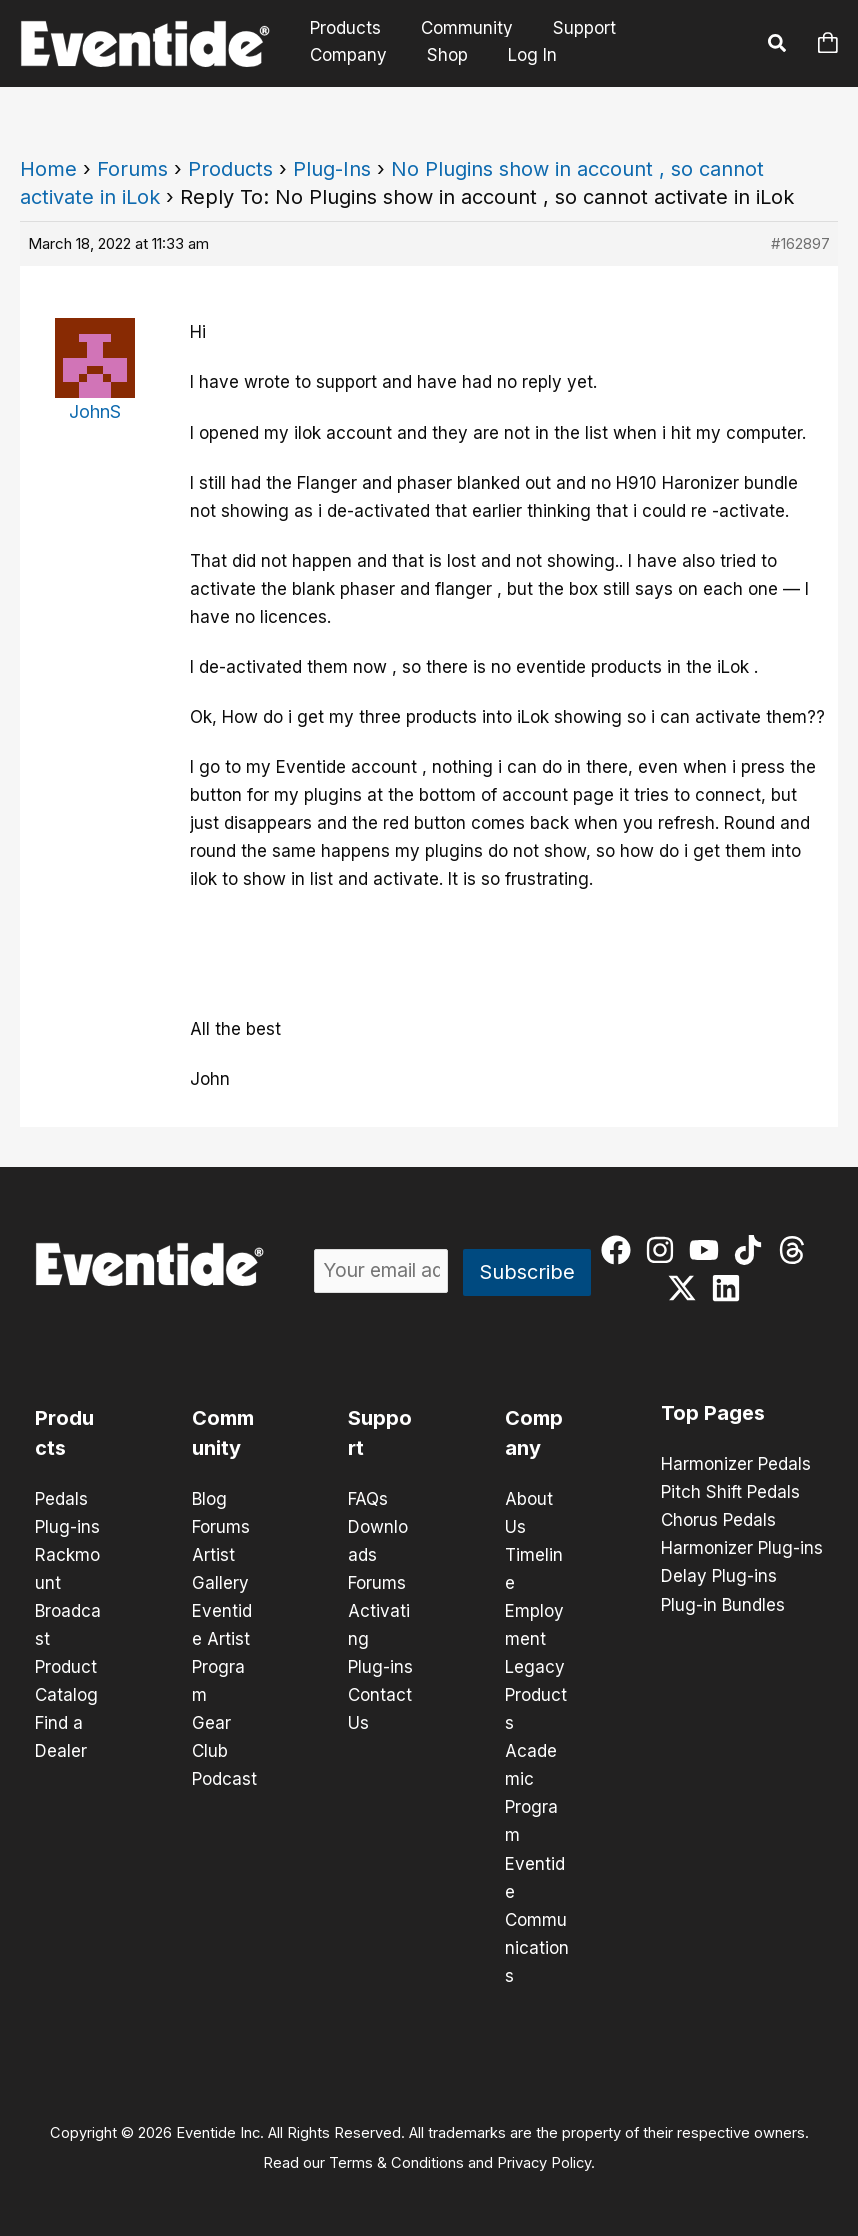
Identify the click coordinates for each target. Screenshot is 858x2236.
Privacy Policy (544, 2162)
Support (569, 28)
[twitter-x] (686, 1288)
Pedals (61, 1499)
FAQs (368, 1499)
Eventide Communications (537, 1919)
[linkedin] (730, 1288)
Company (673, 28)
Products (342, 28)
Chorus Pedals (718, 1520)
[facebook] (620, 1250)
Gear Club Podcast (224, 1751)
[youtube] (708, 1250)
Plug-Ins (332, 169)
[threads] (796, 1250)
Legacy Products (536, 1695)
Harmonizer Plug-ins (742, 1548)
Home (48, 169)
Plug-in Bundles (723, 1604)
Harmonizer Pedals (736, 1464)
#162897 (800, 243)
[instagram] (664, 1250)
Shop (327, 55)
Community (458, 28)
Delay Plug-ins (719, 1576)
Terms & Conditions (396, 2162)
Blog (209, 1499)
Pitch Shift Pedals (730, 1492)
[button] (778, 46)
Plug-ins (67, 1527)
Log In (409, 55)
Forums (132, 169)
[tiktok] (752, 1250)
